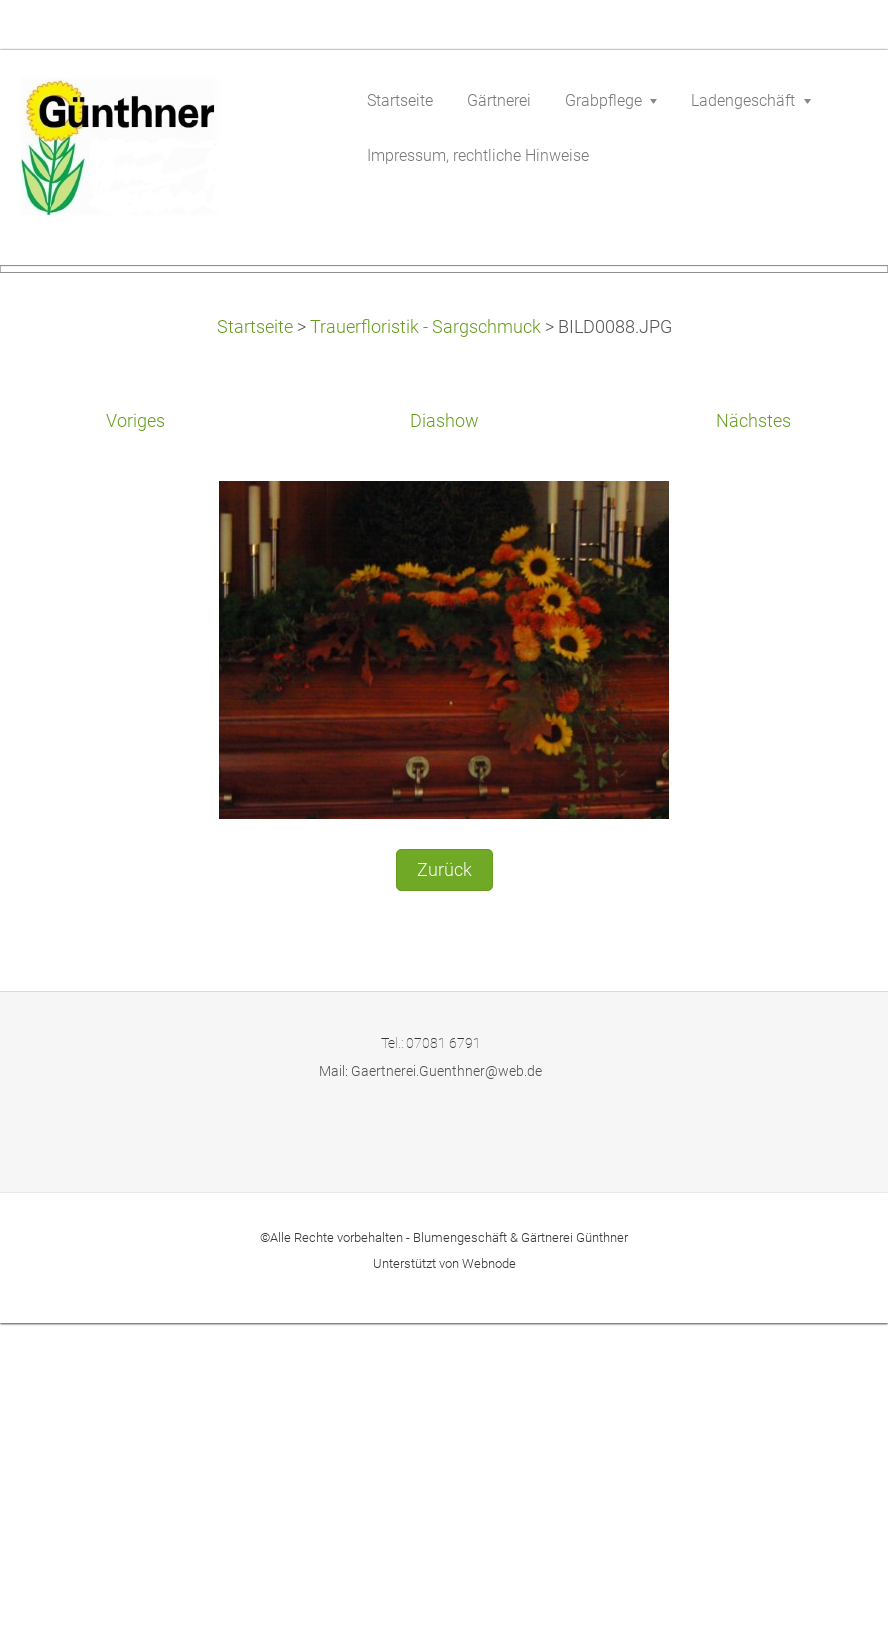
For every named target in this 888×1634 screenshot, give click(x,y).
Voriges (135, 732)
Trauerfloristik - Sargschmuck (425, 638)
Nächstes (753, 732)
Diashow (444, 732)
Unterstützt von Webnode (444, 1574)
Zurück (444, 1180)
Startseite (255, 638)
